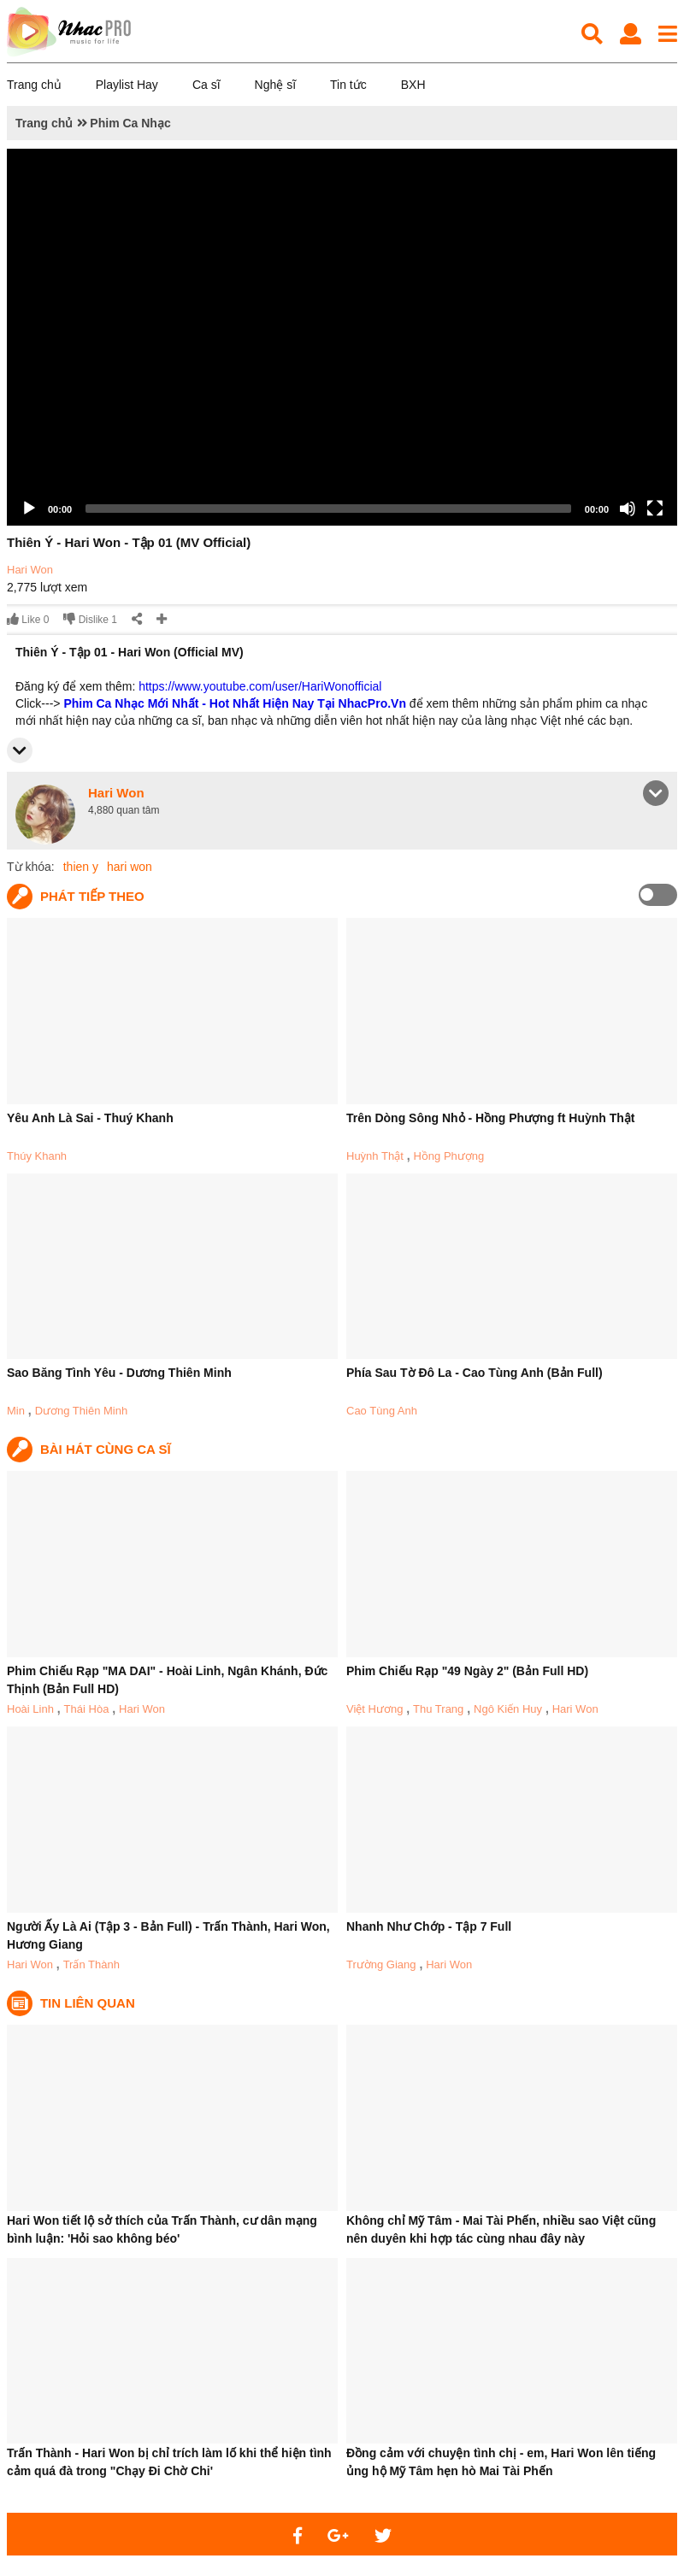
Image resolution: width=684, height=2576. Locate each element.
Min (16, 1410)
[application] (342, 337)
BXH (413, 84)
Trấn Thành (91, 1964)
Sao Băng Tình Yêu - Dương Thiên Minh (119, 1372)
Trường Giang (381, 1964)
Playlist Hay (127, 84)
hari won (129, 866)
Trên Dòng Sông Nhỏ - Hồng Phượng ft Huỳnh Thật (490, 1118)
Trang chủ (34, 84)
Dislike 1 (90, 619)
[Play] (29, 508)
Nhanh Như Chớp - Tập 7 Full (428, 1926)
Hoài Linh (30, 1709)
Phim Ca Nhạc (130, 123)
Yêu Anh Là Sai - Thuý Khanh (90, 1118)
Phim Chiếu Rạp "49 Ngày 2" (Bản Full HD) (467, 1671)
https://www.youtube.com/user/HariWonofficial (260, 686)
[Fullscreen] (654, 508)
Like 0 (28, 619)
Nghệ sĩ (275, 84)
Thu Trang (438, 1709)
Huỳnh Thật (375, 1156)
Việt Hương (374, 1709)
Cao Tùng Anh (381, 1410)
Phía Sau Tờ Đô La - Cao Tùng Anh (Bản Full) (474, 1372)
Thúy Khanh (37, 1156)
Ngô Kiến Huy (508, 1709)
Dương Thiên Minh (81, 1410)
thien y (80, 866)
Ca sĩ (206, 84)
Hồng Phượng (448, 1156)
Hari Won (30, 569)
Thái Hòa (86, 1709)
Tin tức (348, 84)
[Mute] (627, 508)
